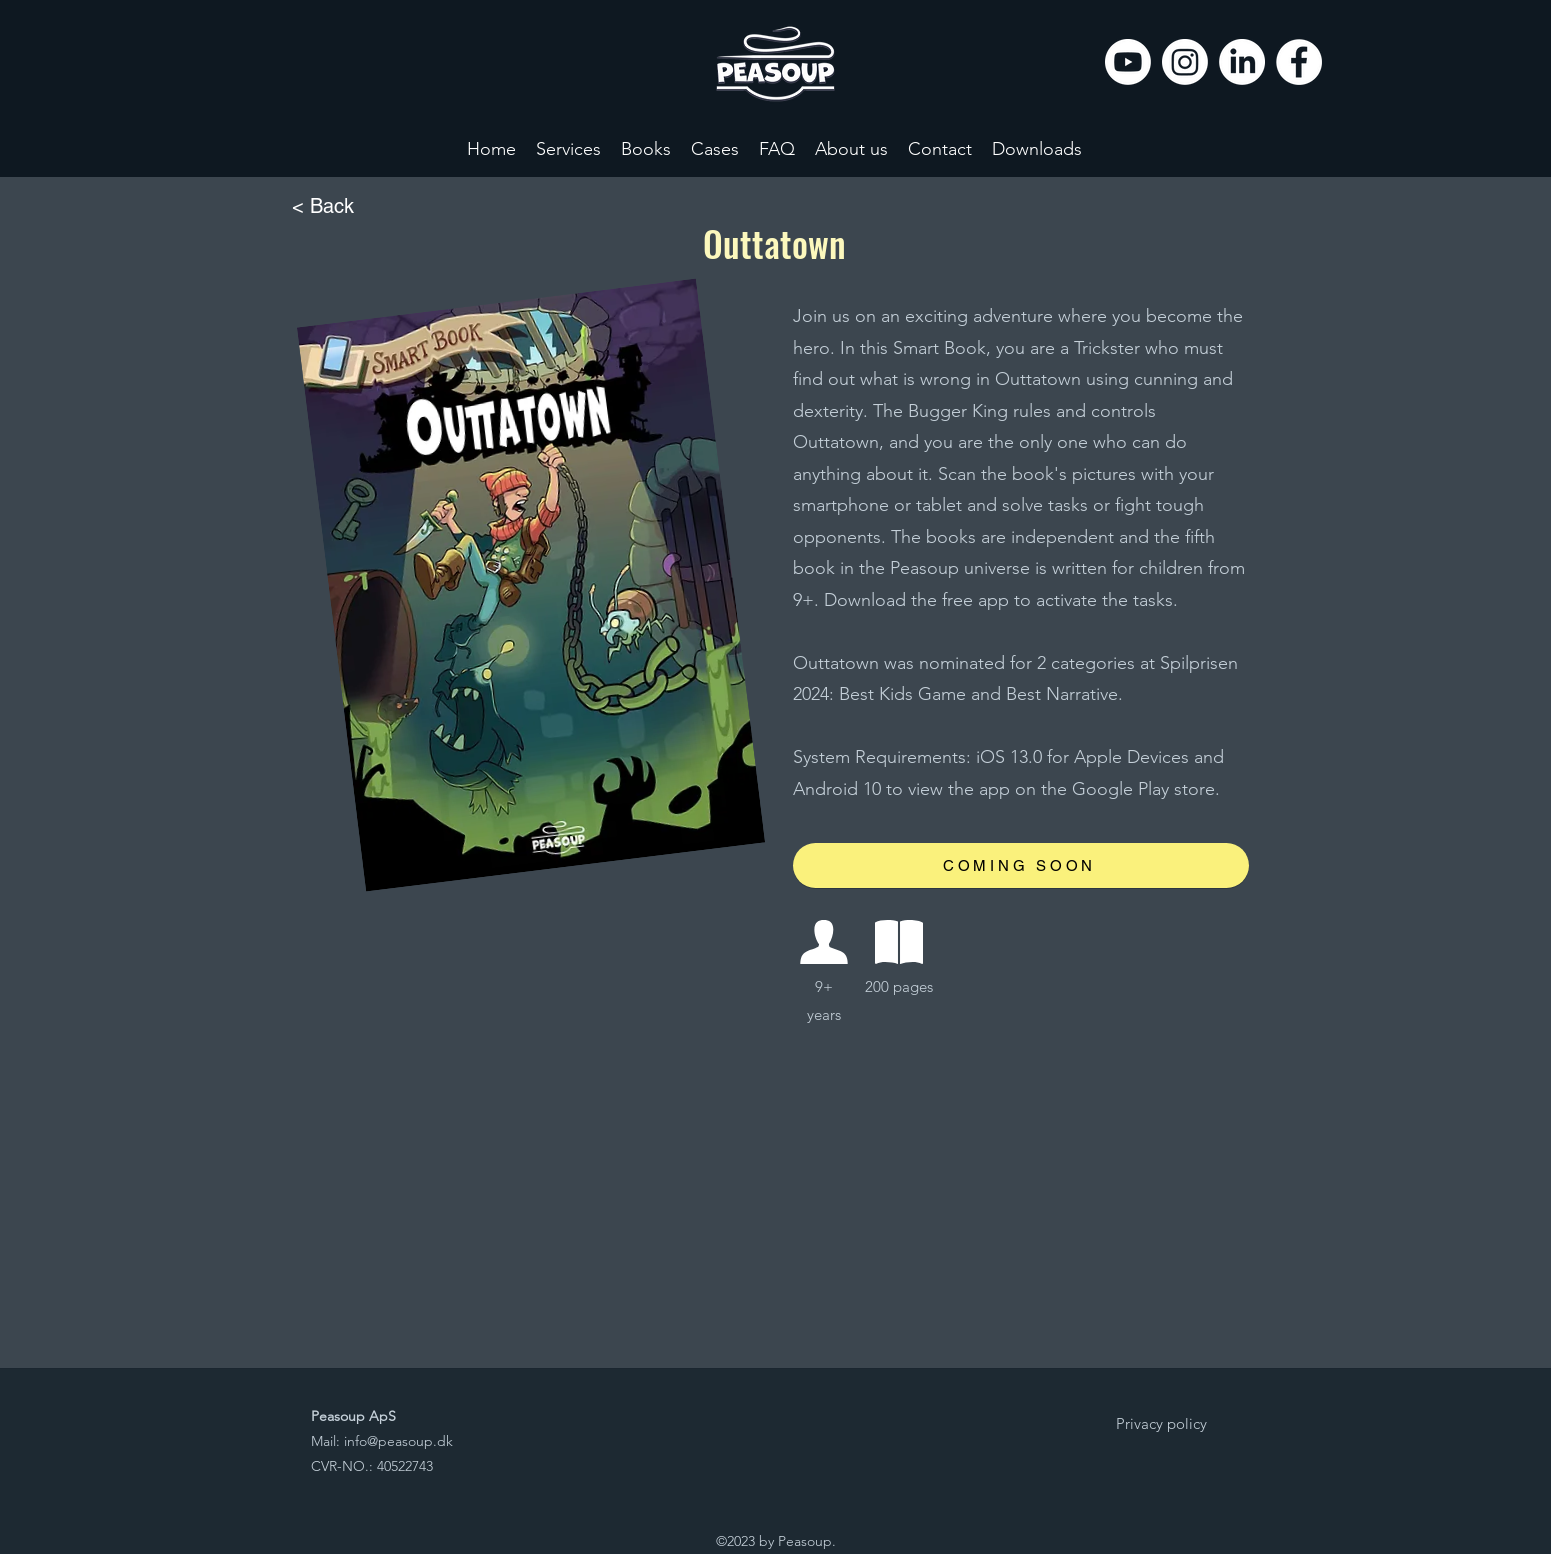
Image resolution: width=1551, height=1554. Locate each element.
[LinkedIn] (1242, 62)
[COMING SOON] (1021, 865)
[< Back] (358, 207)
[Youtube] (1128, 62)
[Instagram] (1185, 62)
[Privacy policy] (1162, 1424)
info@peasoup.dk (398, 1441)
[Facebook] (1299, 62)
